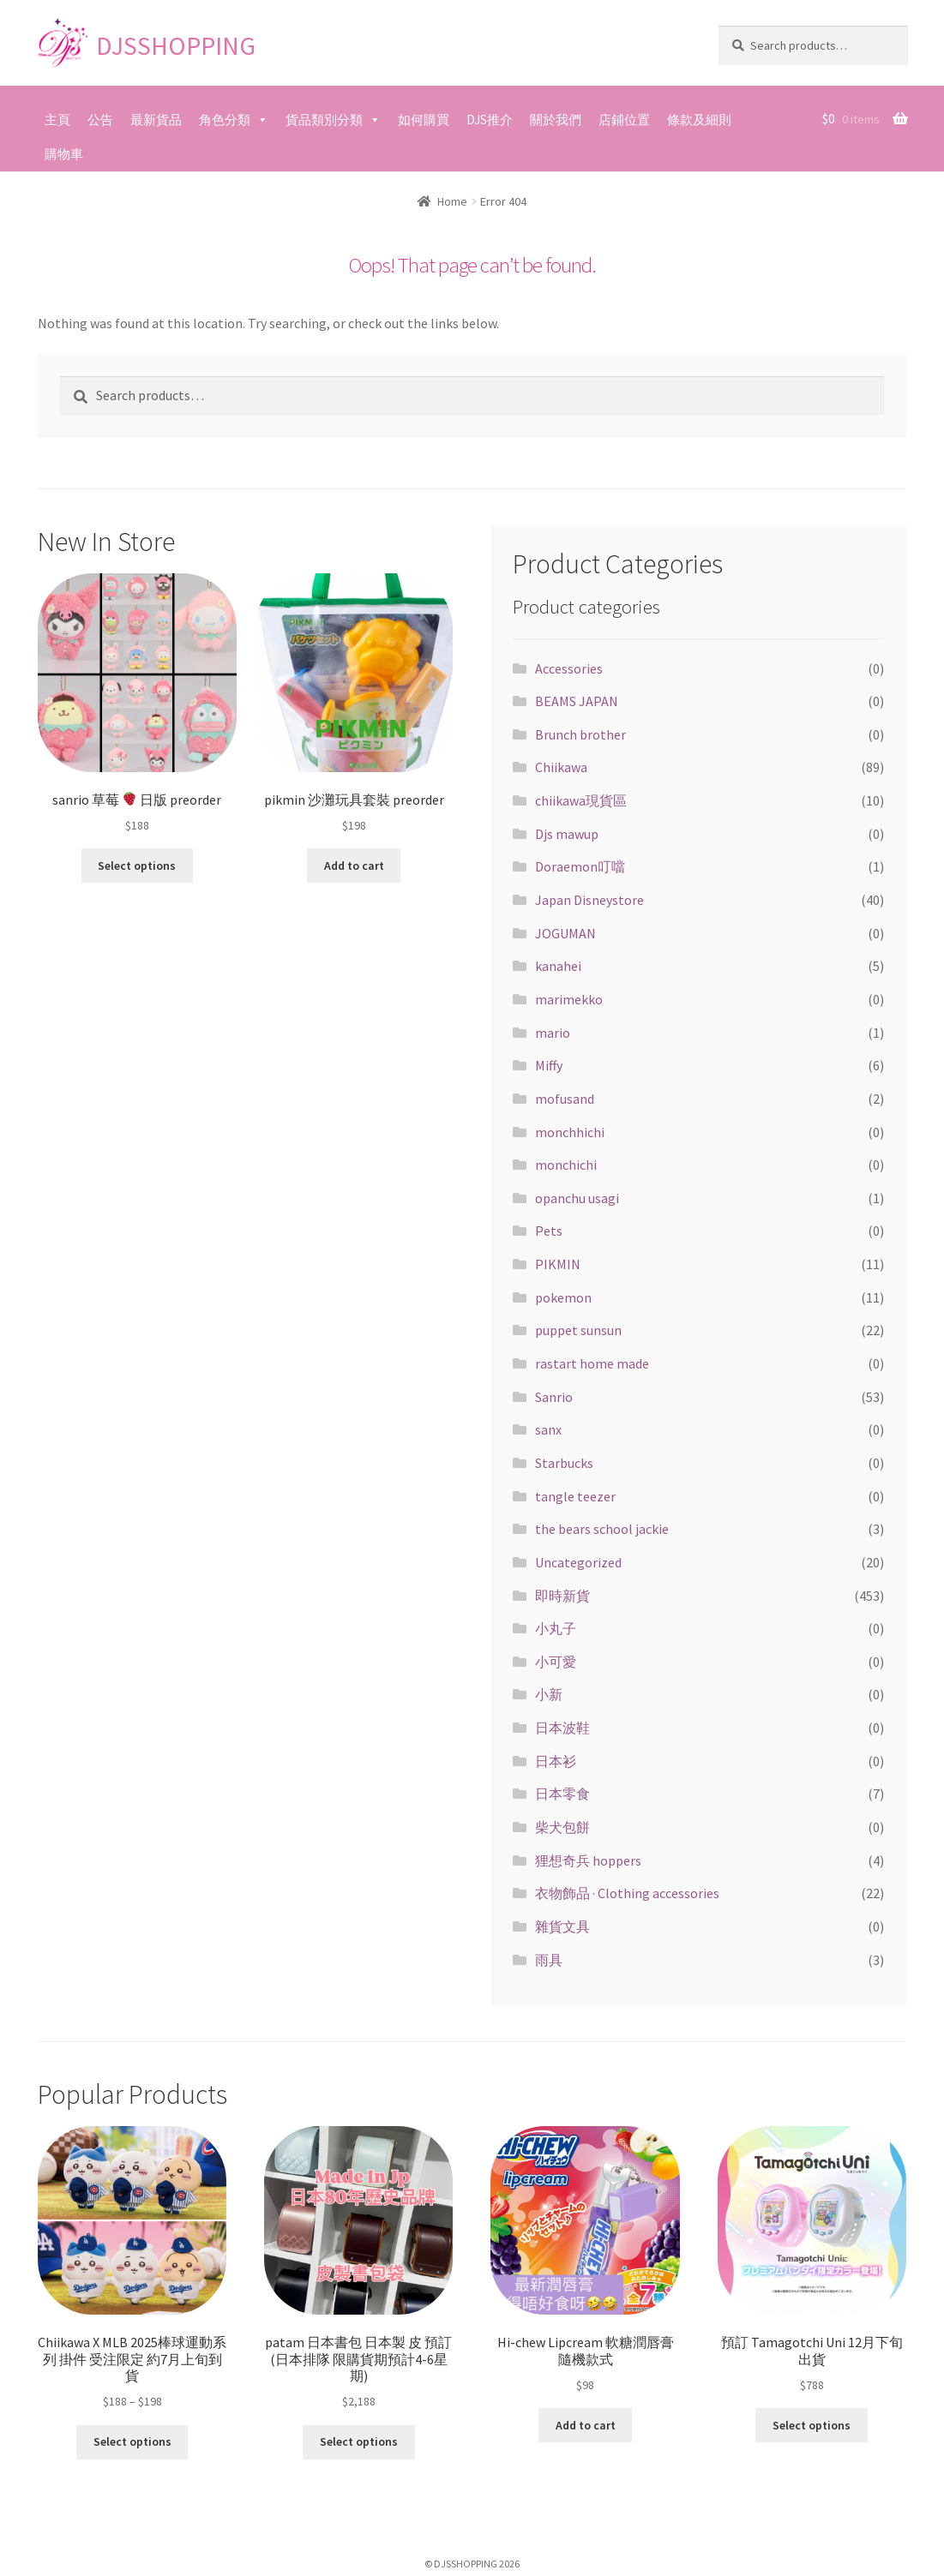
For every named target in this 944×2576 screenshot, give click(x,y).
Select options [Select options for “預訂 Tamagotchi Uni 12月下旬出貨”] (812, 2425)
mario (552, 1032)
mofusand (564, 1098)
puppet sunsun (578, 1330)
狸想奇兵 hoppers (588, 1860)
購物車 (64, 154)
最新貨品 (156, 119)
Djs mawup (566, 833)
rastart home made (592, 1363)
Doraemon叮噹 (580, 866)
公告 (100, 119)
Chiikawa (561, 767)
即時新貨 (562, 1595)
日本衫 (555, 1761)
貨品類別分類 (324, 119)
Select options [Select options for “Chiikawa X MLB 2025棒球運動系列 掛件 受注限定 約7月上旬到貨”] (132, 2441)
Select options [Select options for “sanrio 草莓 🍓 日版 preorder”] (137, 865)
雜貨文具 (562, 1926)
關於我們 (555, 119)
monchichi (566, 1164)
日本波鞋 (562, 1727)
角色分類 (224, 119)
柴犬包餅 (562, 1827)
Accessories (569, 668)
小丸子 (555, 1628)
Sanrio (554, 1396)
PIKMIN (557, 1264)
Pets (548, 1230)
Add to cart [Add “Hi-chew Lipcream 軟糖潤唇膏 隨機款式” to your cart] (586, 2425)
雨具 (548, 1959)
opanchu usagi (577, 1198)
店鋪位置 (624, 119)
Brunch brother (580, 734)
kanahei (558, 965)
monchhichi (569, 1132)
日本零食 (562, 1793)
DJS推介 (489, 119)
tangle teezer (575, 1496)
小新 (548, 1694)
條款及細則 (699, 119)
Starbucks (564, 1462)
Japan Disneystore (589, 899)
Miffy (548, 1065)
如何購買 (423, 119)
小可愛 (555, 1661)
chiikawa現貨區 (581, 800)
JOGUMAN (565, 933)
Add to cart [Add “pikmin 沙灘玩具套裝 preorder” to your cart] (354, 865)
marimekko (569, 999)
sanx (548, 1429)
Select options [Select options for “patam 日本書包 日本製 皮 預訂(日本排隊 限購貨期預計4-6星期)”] (359, 2441)
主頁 (57, 119)
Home (452, 201)
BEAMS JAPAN (576, 701)
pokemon (563, 1297)
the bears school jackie (602, 1528)
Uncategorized (578, 1562)
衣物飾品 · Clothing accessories (627, 1893)
